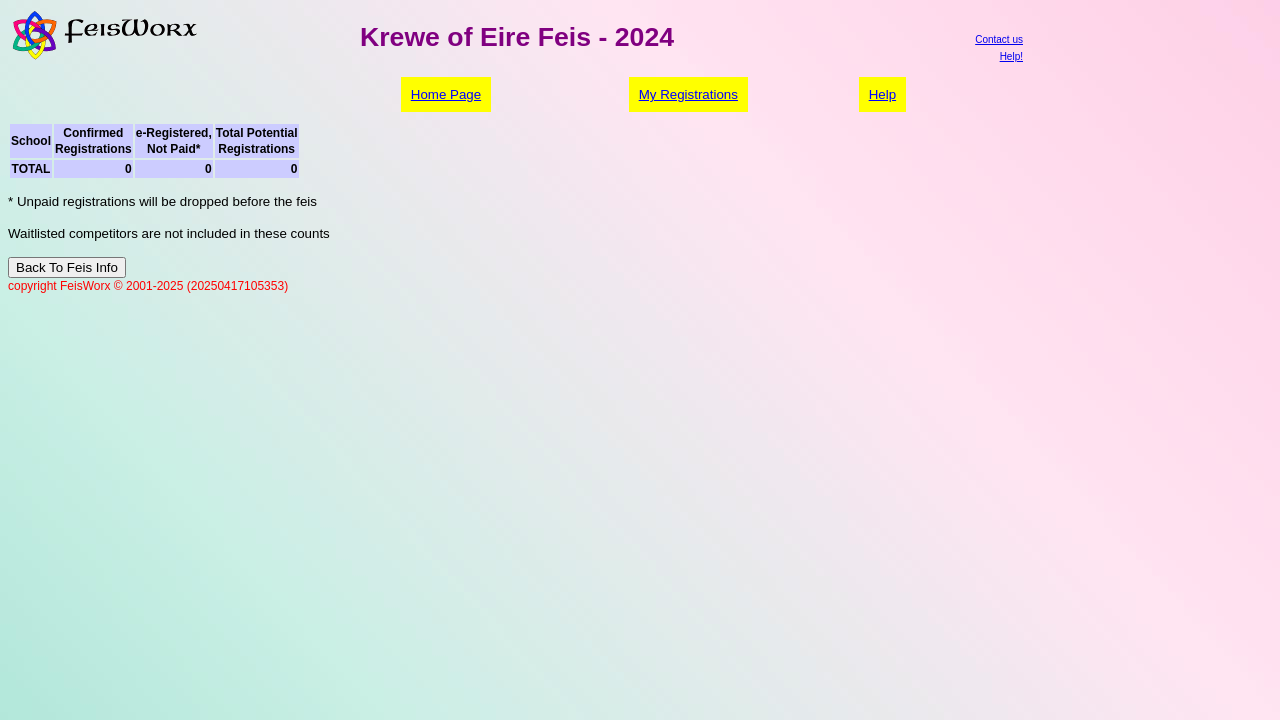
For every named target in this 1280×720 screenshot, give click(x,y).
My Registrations (688, 94)
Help (882, 94)
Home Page (446, 94)
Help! (1011, 56)
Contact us (999, 39)
